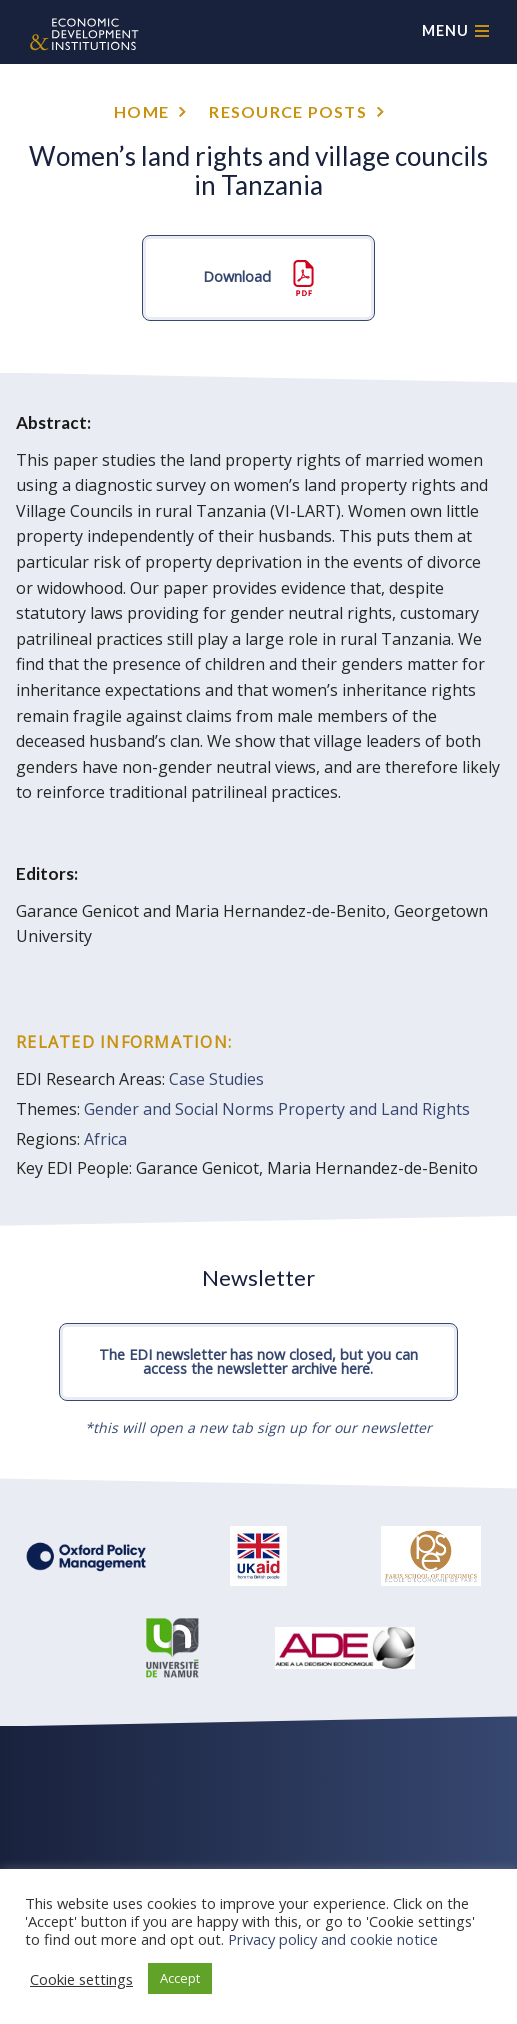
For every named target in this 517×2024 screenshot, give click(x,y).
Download (258, 278)
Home (141, 111)
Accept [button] (180, 1978)
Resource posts (288, 111)
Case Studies (216, 1079)
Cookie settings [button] (81, 1979)
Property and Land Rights (374, 1109)
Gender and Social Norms (179, 1109)
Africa (105, 1139)
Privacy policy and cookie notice (333, 1939)
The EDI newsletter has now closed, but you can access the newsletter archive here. (258, 1361)
